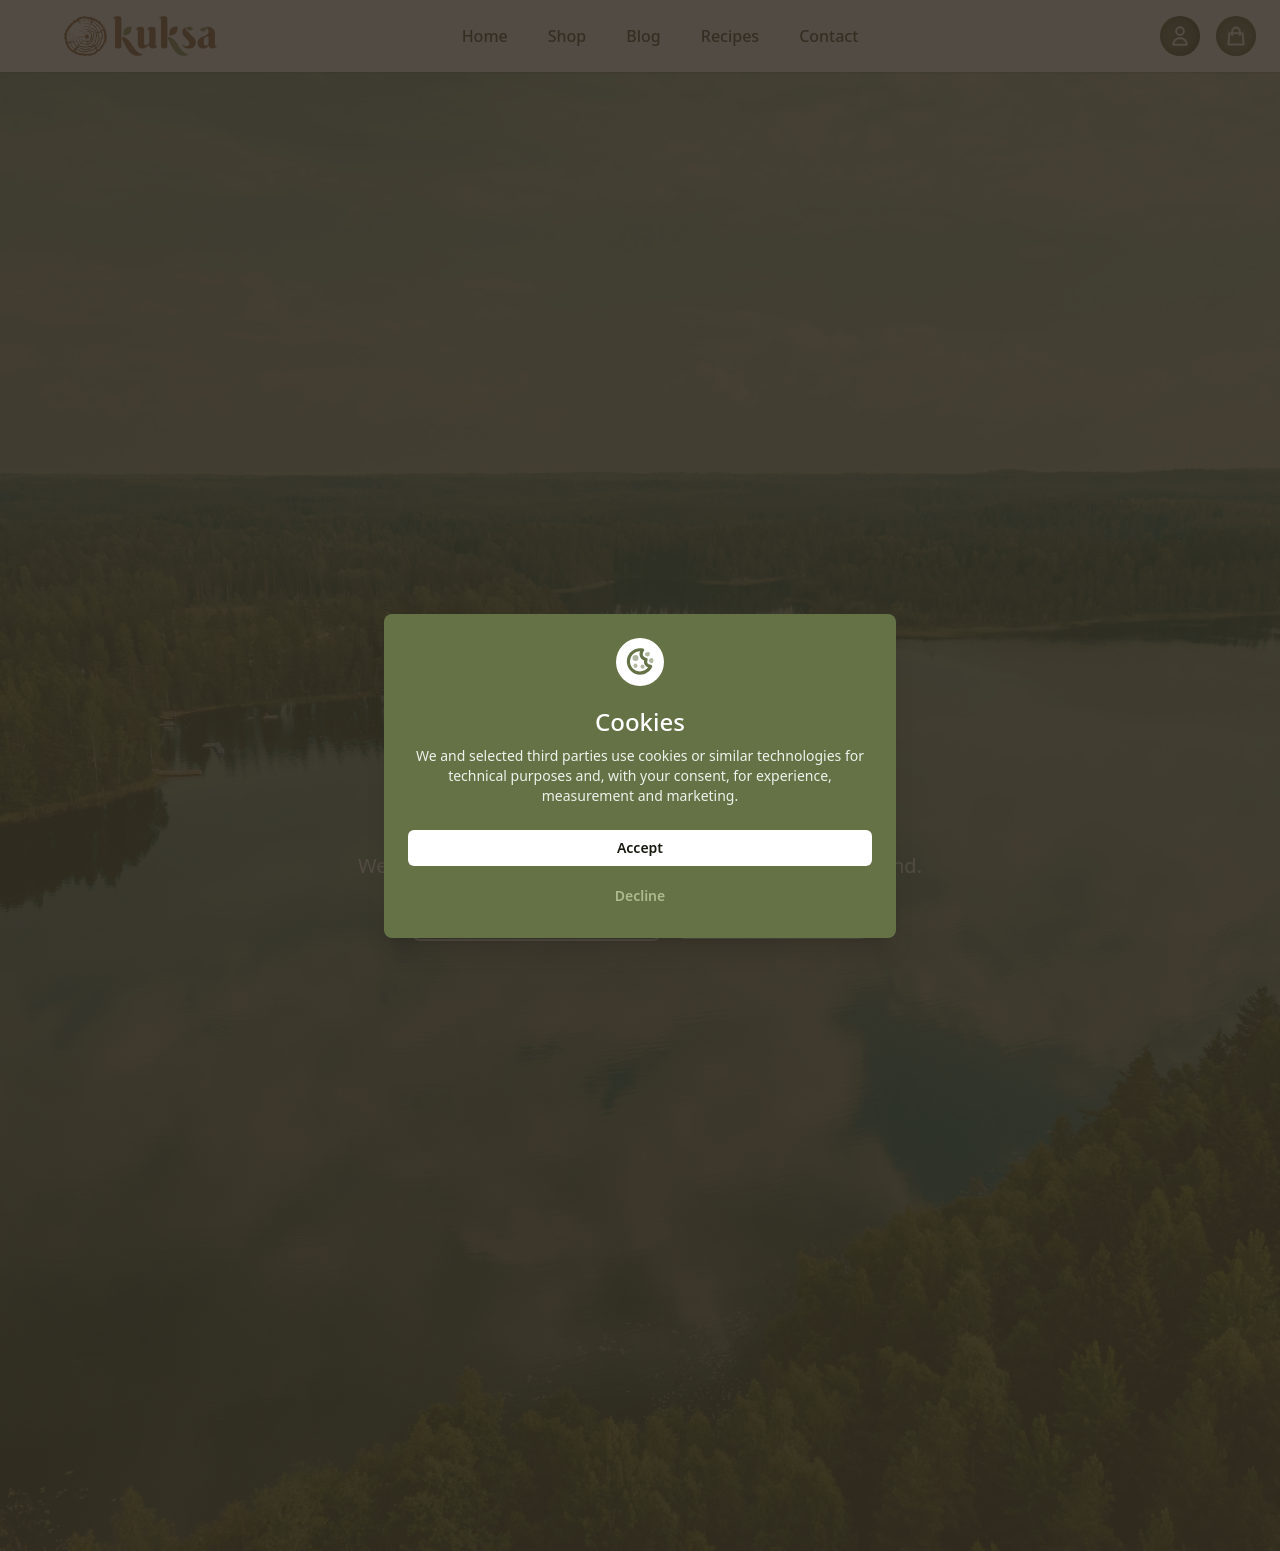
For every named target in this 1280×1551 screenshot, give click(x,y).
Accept (640, 847)
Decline (640, 895)
